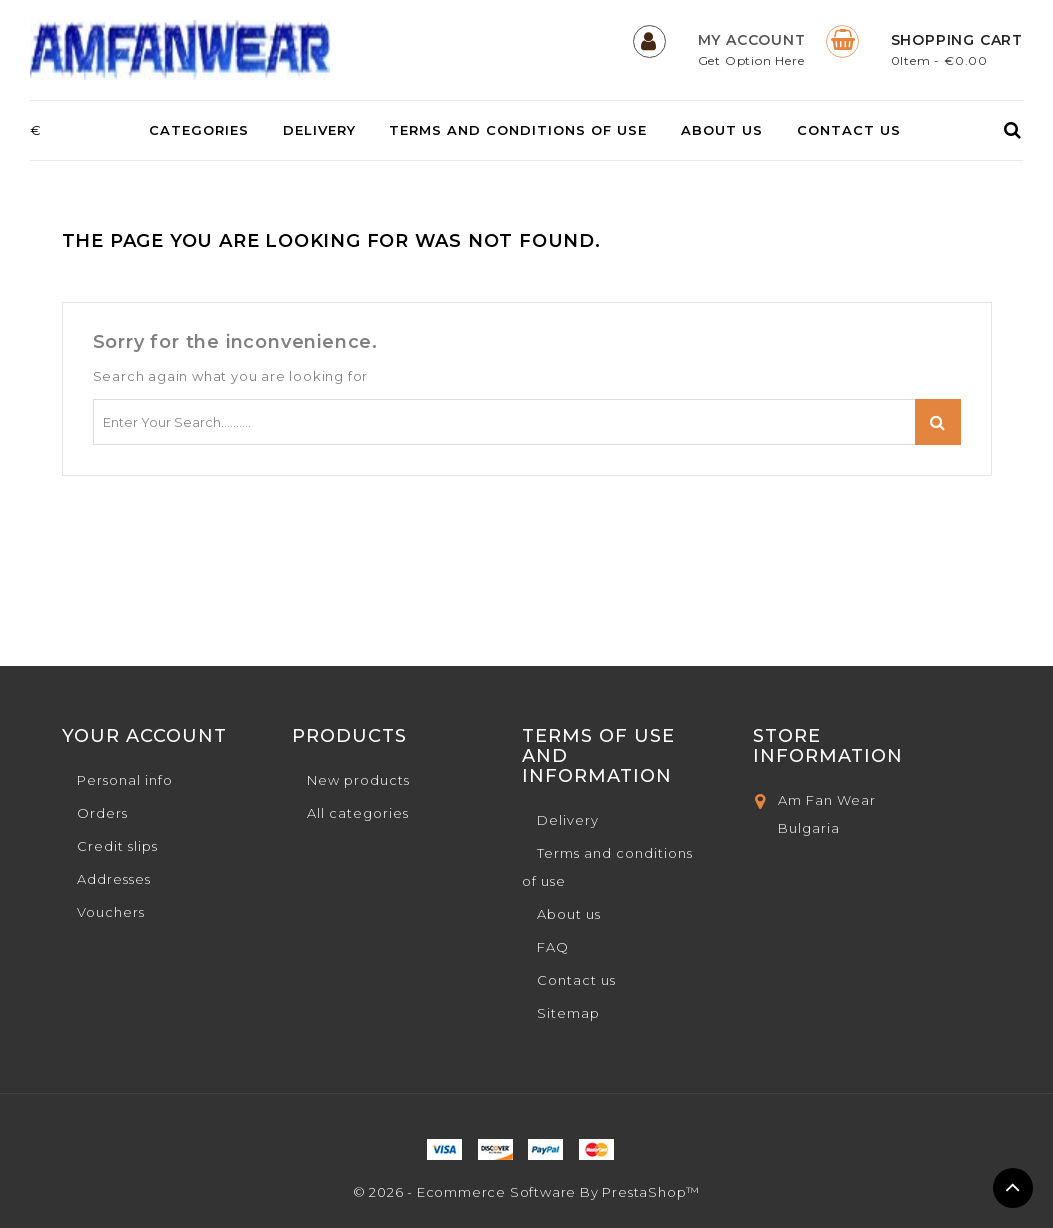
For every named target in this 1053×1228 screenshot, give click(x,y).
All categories (358, 813)
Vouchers (111, 912)
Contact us (849, 130)
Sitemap (568, 1013)
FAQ (553, 947)
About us (722, 130)
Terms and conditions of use (518, 130)
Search (938, 422)
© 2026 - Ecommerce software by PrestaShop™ (527, 1192)
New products (358, 780)
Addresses (114, 879)
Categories (199, 130)
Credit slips (117, 846)
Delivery (319, 130)
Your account (144, 736)
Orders (102, 813)
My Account (752, 40)
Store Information (828, 746)
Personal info (125, 780)
